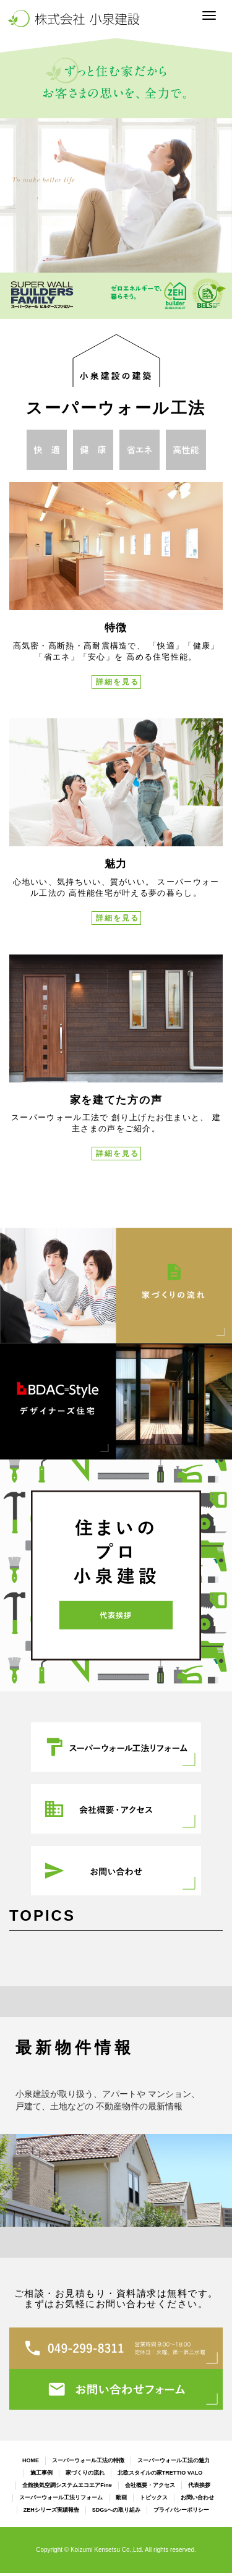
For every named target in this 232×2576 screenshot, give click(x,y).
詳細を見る (117, 682)
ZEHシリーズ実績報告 (51, 2510)
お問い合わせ (197, 2497)
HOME (30, 2460)
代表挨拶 (199, 2485)
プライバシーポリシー (181, 2510)
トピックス (154, 2497)
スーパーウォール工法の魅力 (173, 2460)
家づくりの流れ (85, 2473)
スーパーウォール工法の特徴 (88, 2460)
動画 (121, 2497)
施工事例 (41, 2473)
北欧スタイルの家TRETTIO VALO (160, 2473)
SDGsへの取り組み (116, 2510)
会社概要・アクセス (150, 2485)
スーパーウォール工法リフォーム (61, 2497)
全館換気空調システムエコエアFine (67, 2485)
